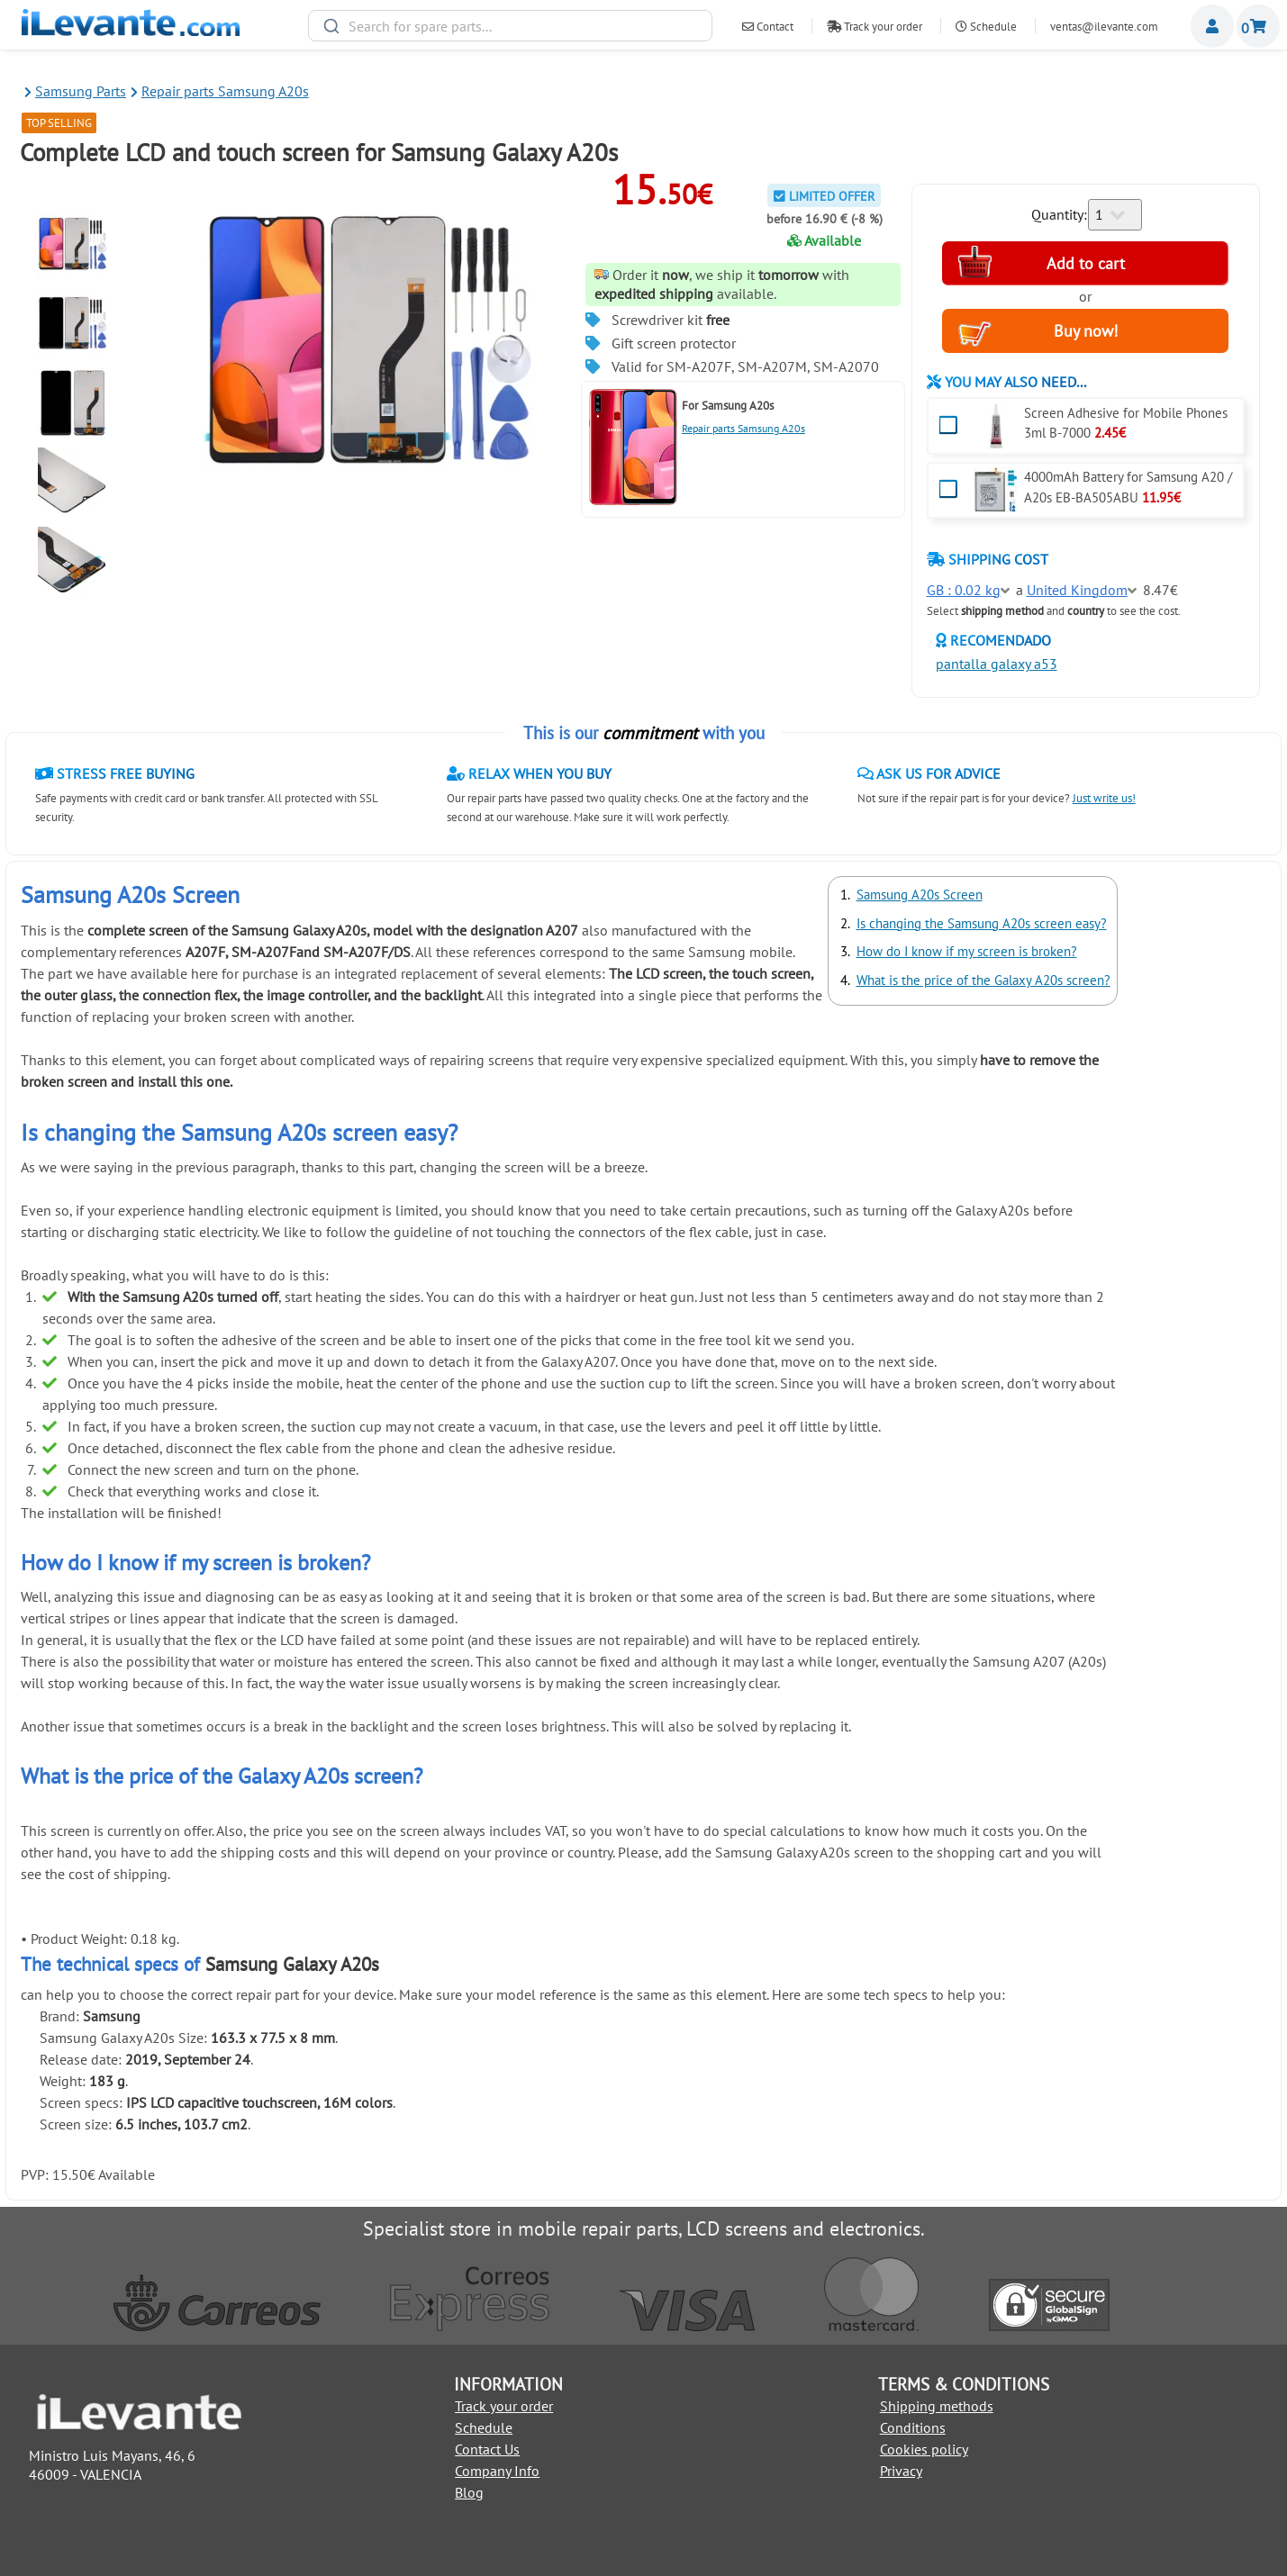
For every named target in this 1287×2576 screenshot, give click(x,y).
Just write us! (1104, 798)
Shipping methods (936, 2406)
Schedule (986, 26)
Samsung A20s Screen (919, 894)
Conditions (913, 2427)
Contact (767, 26)
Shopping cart (1258, 26)
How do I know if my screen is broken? (966, 951)
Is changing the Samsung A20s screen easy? (981, 923)
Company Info (497, 2471)
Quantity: (1059, 214)
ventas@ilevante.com (1104, 26)
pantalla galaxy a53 (996, 664)
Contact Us (487, 2449)
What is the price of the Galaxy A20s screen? (983, 980)
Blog (469, 2492)
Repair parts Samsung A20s (743, 428)
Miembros (1212, 26)
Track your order (874, 26)
